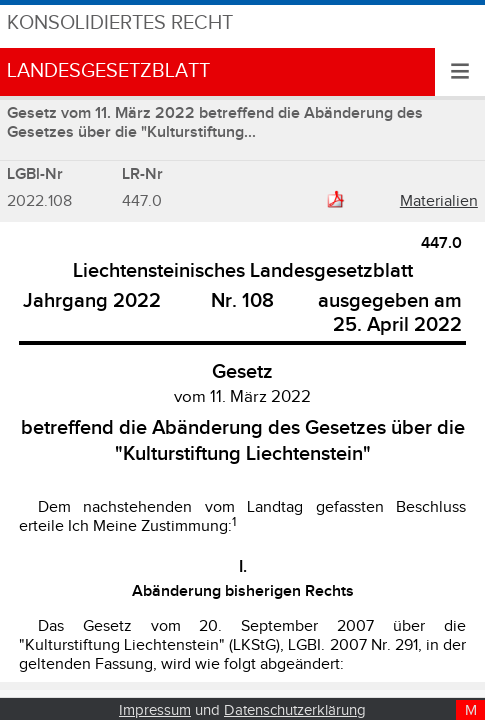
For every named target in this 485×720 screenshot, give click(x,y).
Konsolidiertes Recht (120, 23)
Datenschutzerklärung (295, 710)
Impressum (155, 710)
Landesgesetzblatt (108, 71)
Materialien (439, 201)
